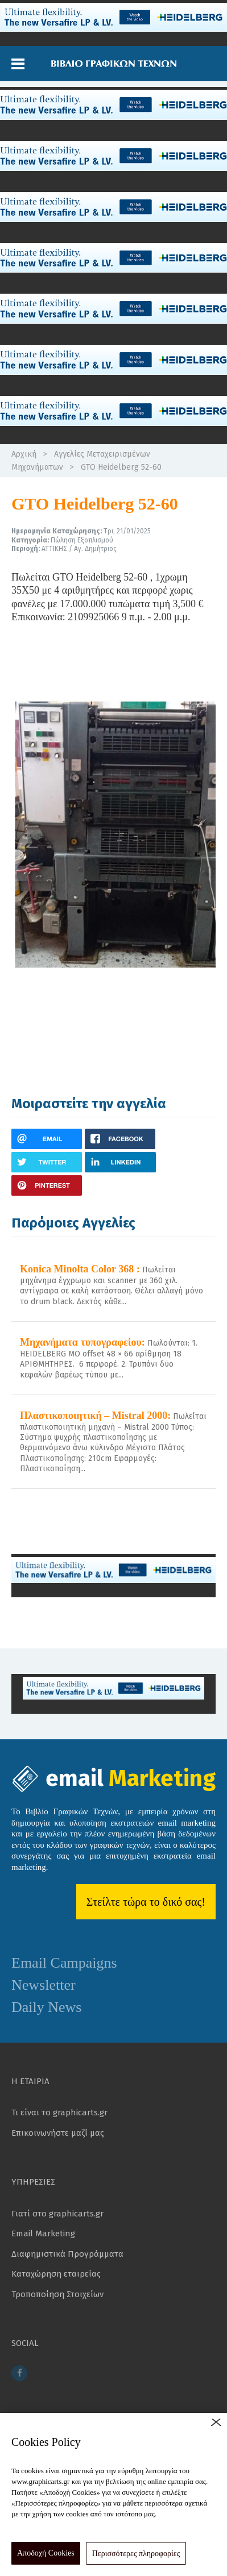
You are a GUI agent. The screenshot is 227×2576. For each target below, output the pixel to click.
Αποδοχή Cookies (46, 2553)
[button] (17, 64)
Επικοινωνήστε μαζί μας (57, 2133)
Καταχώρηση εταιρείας (56, 2274)
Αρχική (23, 454)
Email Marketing (43, 2233)
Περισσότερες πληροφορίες (136, 2553)
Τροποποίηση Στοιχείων (57, 2294)
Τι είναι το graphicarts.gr (59, 2112)
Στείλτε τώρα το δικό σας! (145, 1902)
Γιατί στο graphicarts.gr (57, 2213)
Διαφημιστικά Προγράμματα (67, 2254)
